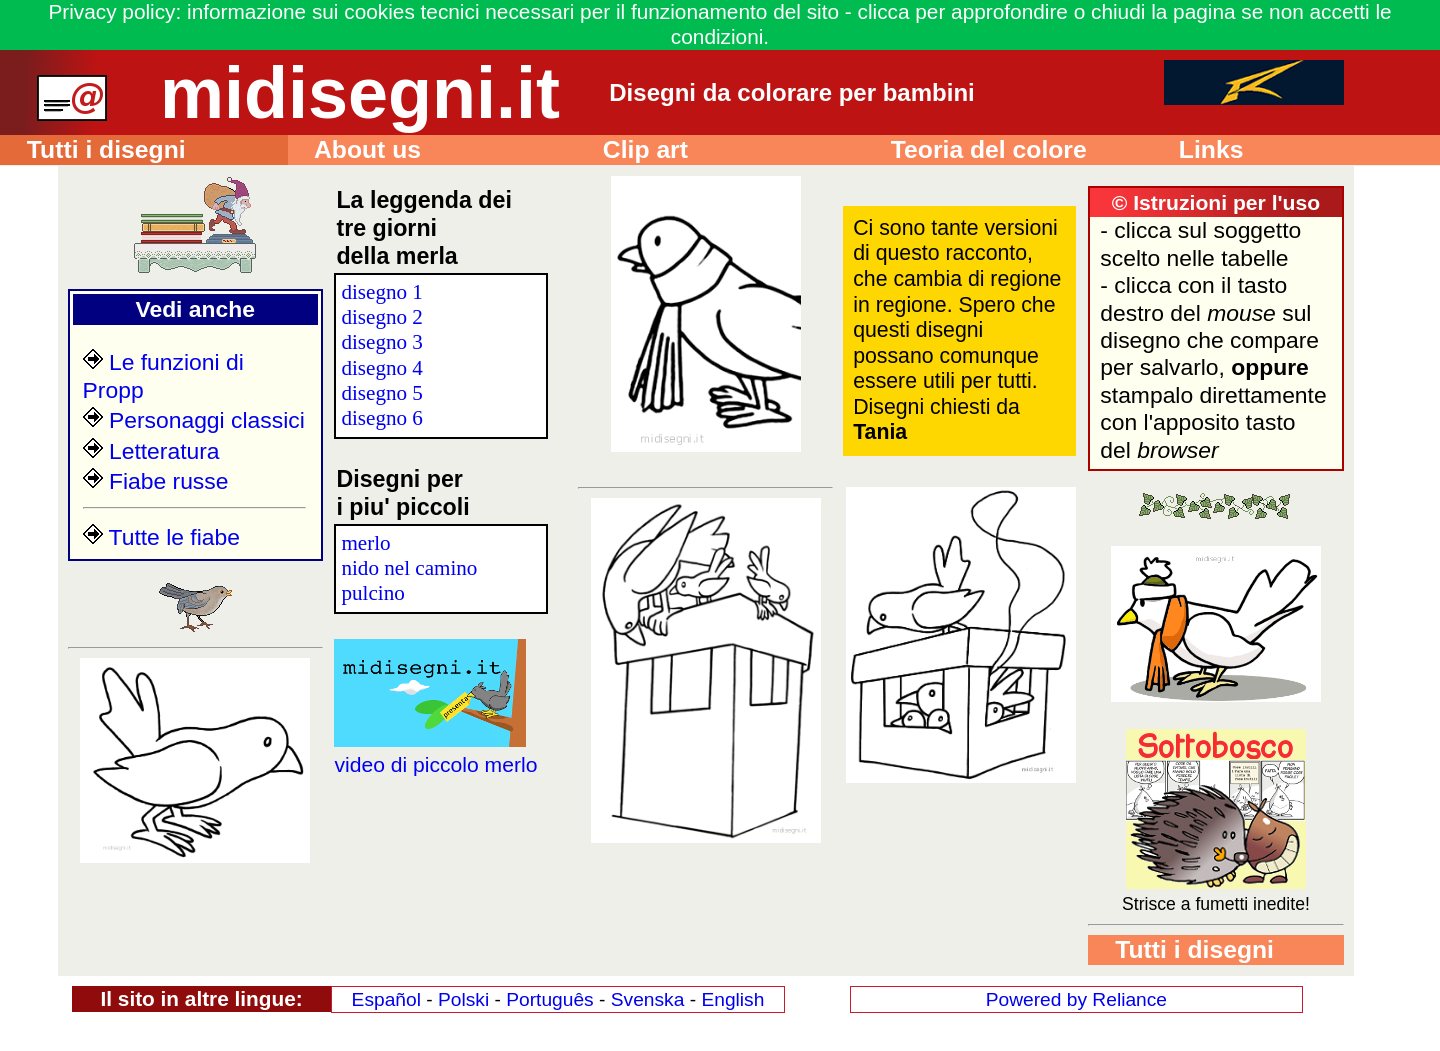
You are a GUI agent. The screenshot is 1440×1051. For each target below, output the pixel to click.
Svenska (648, 999)
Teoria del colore (975, 149)
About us (354, 149)
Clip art (632, 149)
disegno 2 (382, 317)
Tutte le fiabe (161, 537)
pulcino (372, 593)
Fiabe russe (156, 481)
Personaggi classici (194, 420)
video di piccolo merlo (435, 752)
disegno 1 (382, 292)
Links (1197, 149)
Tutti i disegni (93, 149)
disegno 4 (382, 368)
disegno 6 (382, 418)
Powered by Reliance (1076, 999)
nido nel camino (409, 568)
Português (549, 999)
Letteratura (151, 451)
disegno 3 (382, 342)
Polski (463, 999)
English (732, 999)
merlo (365, 543)
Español (386, 999)
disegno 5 (382, 393)
